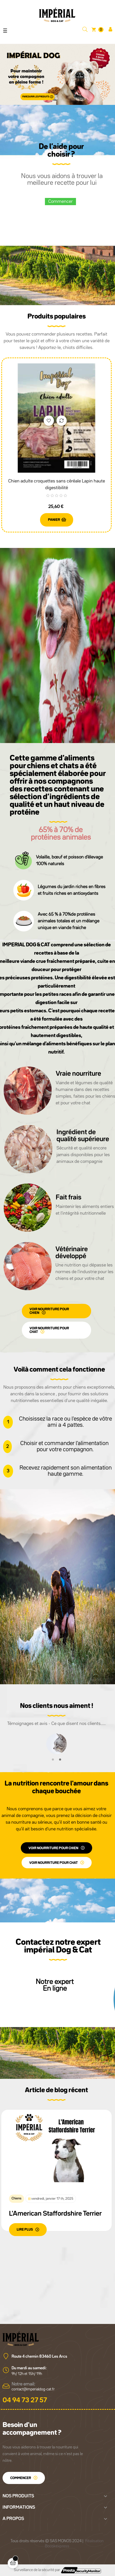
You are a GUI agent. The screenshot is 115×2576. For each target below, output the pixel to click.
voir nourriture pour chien (49, 1311)
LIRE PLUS (25, 2229)
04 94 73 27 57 (25, 2400)
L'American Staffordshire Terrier (55, 2214)
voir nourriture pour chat (49, 1330)
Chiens (17, 2198)
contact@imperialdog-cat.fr (33, 2389)
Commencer (60, 201)
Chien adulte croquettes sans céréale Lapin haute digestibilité (56, 484)
